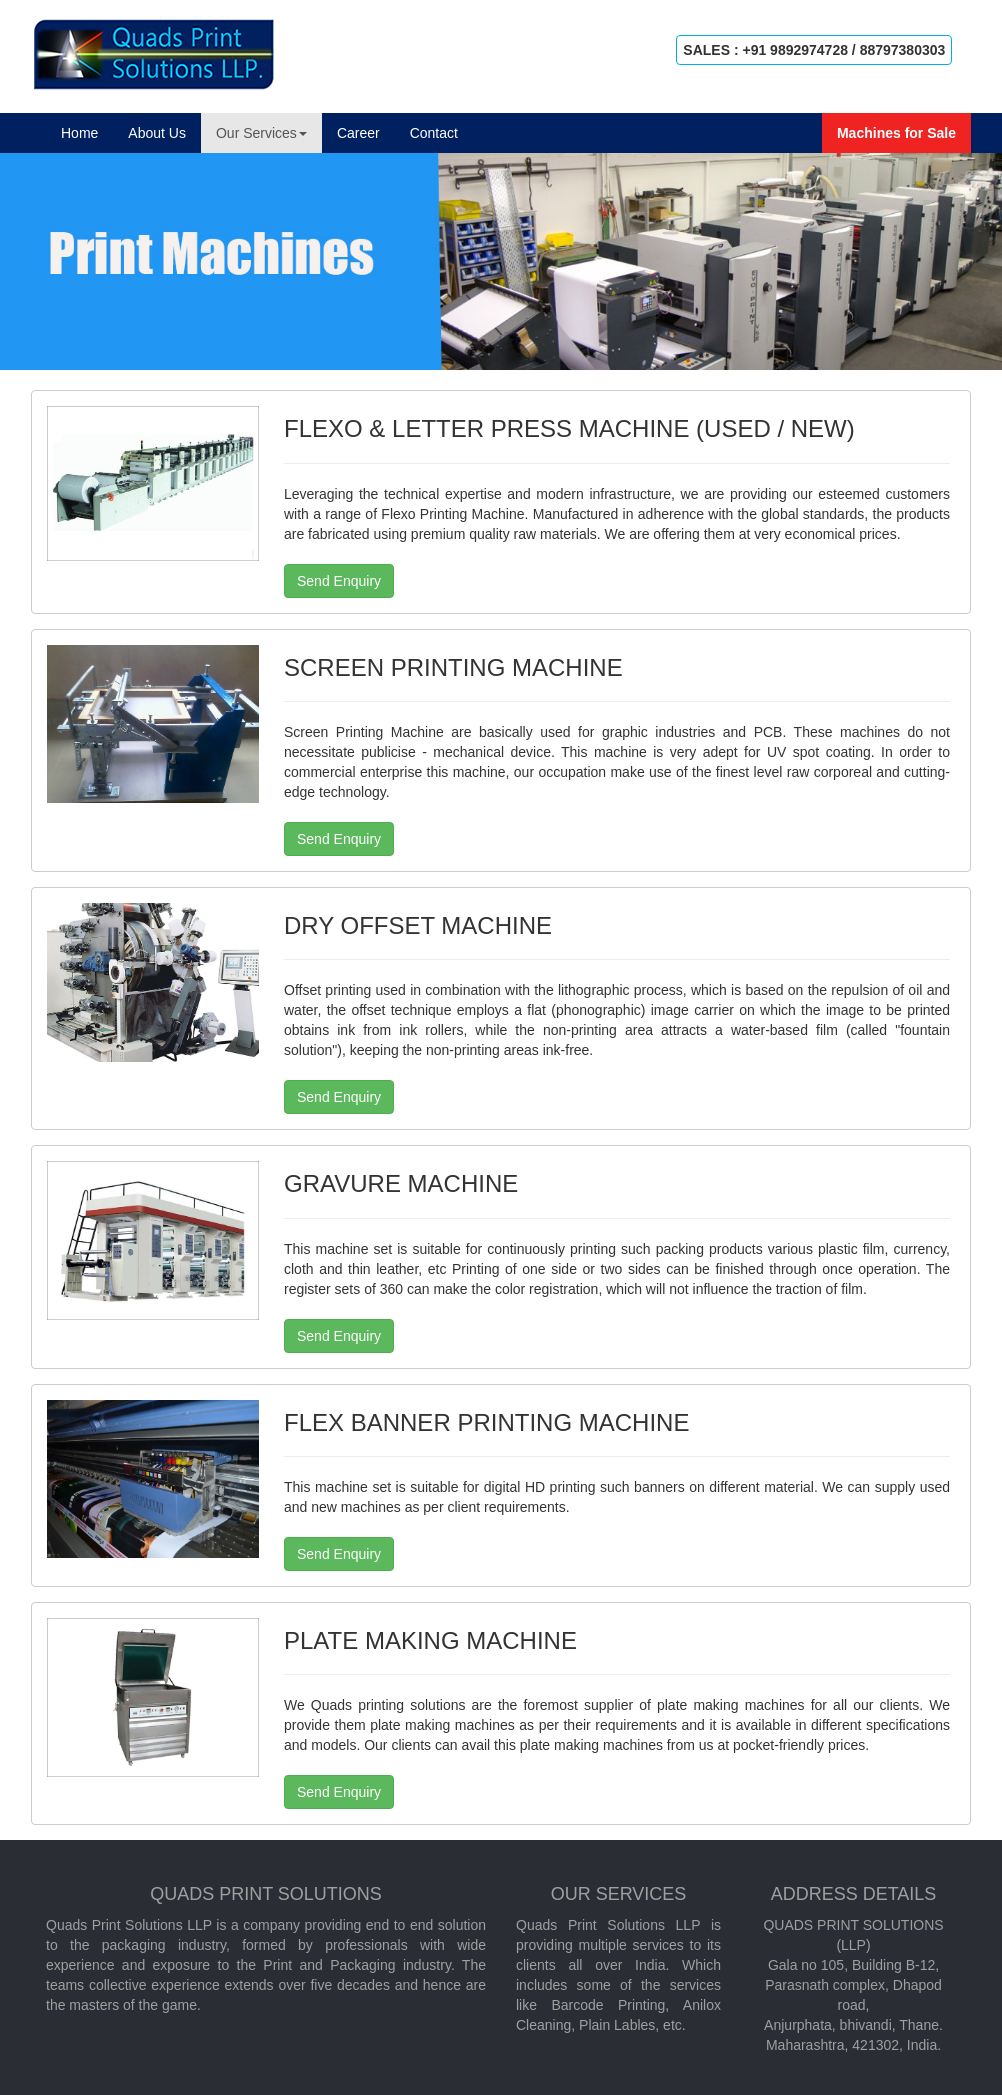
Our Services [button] (261, 133)
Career (358, 133)
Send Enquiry (339, 581)
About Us (157, 133)
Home (87, 131)
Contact (434, 133)
